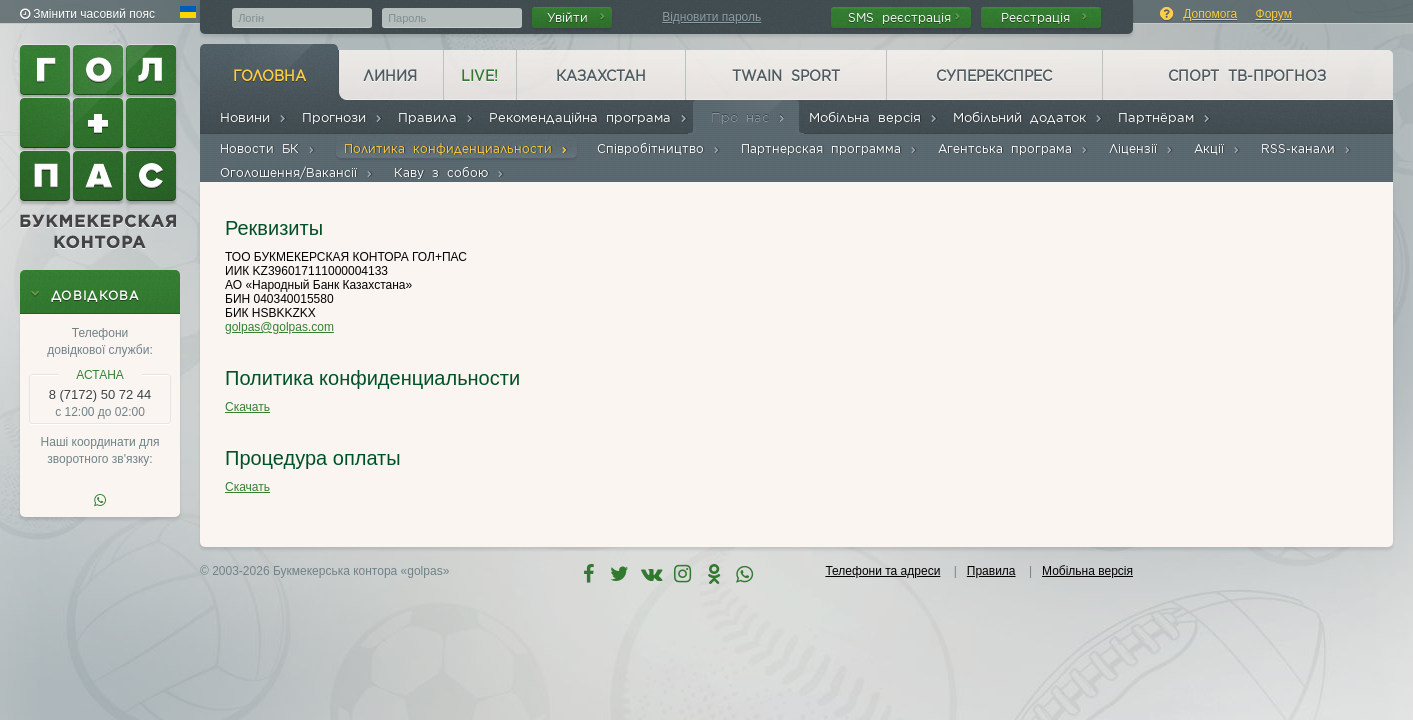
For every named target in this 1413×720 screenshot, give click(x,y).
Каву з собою (449, 172)
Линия (390, 76)
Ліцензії (1141, 148)
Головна (269, 76)
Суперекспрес (994, 76)
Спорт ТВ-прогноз (1247, 76)
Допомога (1210, 14)
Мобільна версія (873, 117)
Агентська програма (1013, 148)
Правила (436, 117)
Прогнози (342, 117)
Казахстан (601, 76)
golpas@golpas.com (279, 327)
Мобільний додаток (1028, 117)
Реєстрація (1044, 17)
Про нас (748, 117)
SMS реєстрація (904, 17)
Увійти (576, 17)
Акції (1217, 148)
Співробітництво (659, 148)
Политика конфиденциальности (456, 148)
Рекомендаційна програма (588, 117)
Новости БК (268, 148)
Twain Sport (786, 76)
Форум (1274, 14)
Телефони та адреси (882, 571)
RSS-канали (1306, 148)
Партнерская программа (829, 148)
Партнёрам (1164, 117)
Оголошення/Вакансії (297, 172)
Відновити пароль (711, 17)
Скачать (247, 407)
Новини (253, 117)
